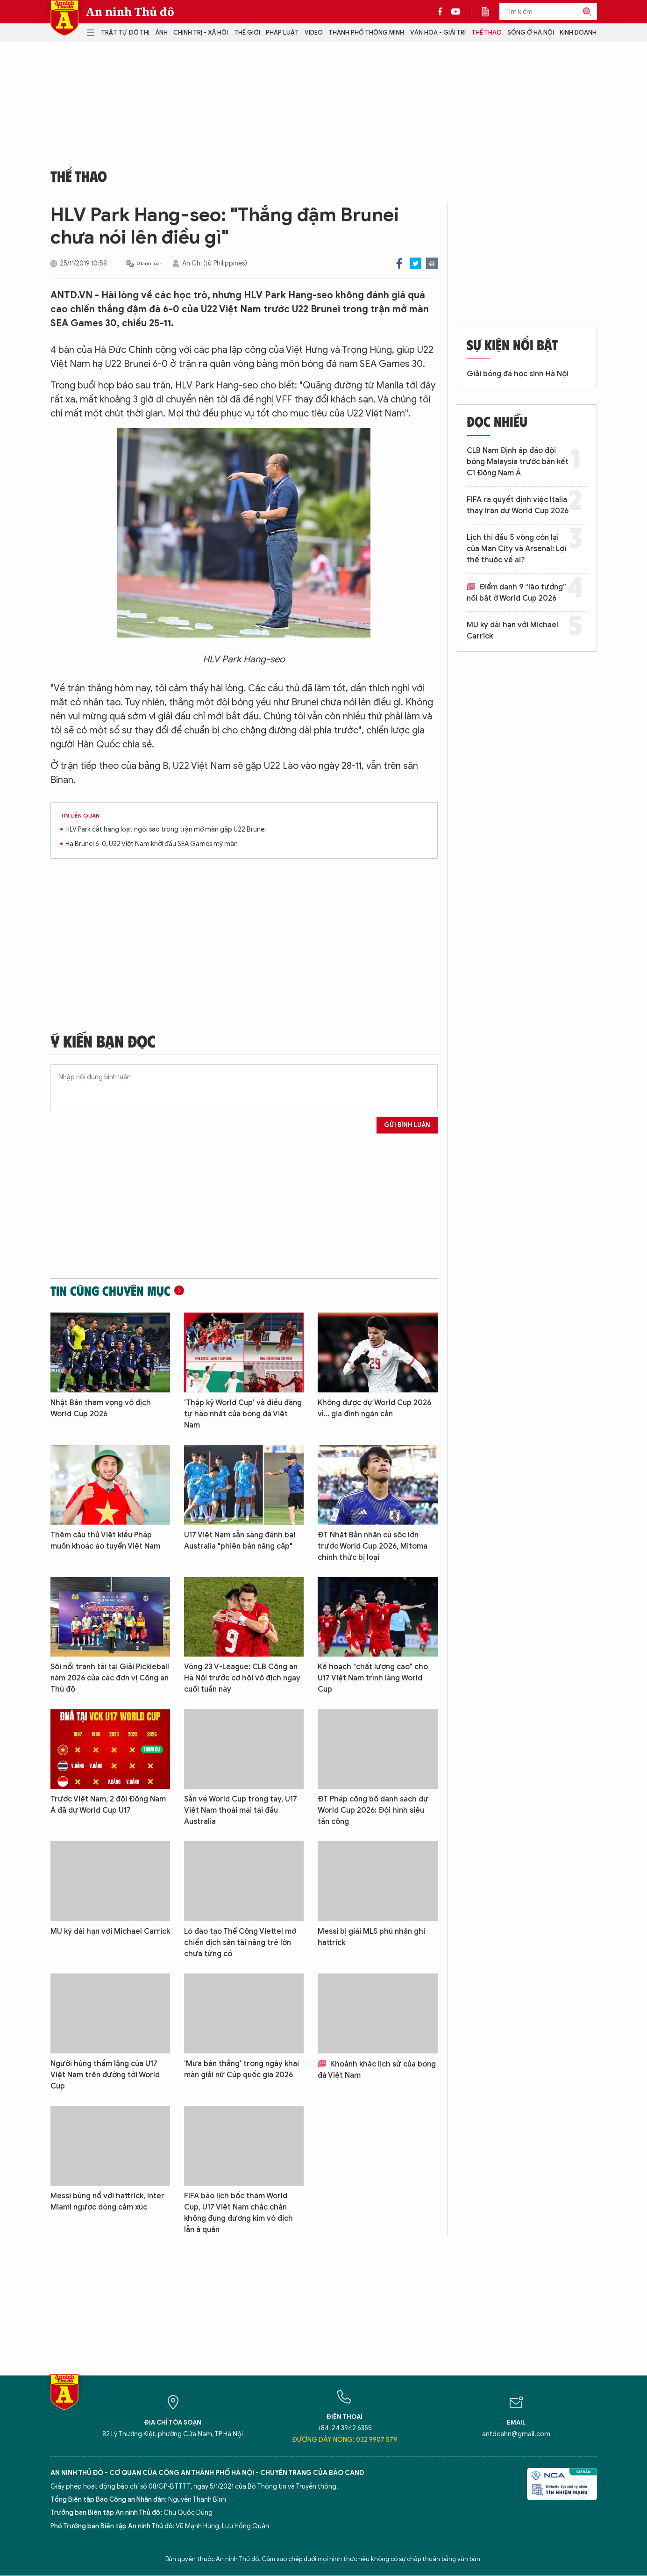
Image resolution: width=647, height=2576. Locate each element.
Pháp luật (282, 32)
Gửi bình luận (407, 1125)
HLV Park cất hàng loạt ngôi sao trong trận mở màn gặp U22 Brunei (165, 829)
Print (432, 263)
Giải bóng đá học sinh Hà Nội (518, 374)
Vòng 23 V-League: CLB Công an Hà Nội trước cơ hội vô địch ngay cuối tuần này (242, 1678)
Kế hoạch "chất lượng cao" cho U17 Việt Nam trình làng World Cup (373, 1678)
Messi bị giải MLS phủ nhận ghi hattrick (371, 1937)
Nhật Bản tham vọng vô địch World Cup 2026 (100, 1408)
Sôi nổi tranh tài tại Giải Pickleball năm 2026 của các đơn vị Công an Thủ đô (109, 1678)
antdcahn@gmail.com (516, 2434)
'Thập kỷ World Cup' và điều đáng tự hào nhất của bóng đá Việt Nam (243, 1414)
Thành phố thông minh (366, 32)
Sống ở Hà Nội (530, 32)
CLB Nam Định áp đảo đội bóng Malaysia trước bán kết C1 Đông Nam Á (518, 462)
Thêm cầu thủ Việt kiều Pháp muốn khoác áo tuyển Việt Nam (105, 1540)
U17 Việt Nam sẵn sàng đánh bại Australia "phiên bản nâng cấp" (239, 1540)
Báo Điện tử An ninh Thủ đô (64, 18)
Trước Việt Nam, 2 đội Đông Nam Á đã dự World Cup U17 (108, 1804)
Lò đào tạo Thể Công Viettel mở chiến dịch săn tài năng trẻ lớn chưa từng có (240, 1943)
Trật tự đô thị (125, 32)
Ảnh (161, 32)
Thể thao (486, 32)
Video (314, 32)
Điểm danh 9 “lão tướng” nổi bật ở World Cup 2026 (516, 592)
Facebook (399, 263)
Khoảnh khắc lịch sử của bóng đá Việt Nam (377, 2069)
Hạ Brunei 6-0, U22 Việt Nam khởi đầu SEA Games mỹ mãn (151, 844)
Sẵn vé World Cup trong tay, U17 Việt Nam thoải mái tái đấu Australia (240, 1810)
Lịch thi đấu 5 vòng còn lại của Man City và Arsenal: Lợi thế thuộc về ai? (516, 549)
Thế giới (247, 32)
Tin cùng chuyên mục (110, 1290)
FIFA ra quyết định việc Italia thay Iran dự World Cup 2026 (518, 505)
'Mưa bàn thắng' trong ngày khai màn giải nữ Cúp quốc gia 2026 (241, 2069)
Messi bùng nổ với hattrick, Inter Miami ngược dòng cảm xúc (107, 2201)
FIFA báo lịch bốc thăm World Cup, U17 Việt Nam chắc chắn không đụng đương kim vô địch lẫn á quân (238, 2212)
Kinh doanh (578, 32)
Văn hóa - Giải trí (438, 32)
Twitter (415, 263)
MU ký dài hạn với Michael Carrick (110, 1931)
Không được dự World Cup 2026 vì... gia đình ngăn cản (374, 1408)
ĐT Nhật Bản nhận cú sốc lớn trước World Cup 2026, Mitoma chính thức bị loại (372, 1546)
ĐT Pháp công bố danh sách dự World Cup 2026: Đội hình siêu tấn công (373, 1810)
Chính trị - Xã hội (200, 32)
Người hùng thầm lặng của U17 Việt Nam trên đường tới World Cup (105, 2075)
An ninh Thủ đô (130, 11)
